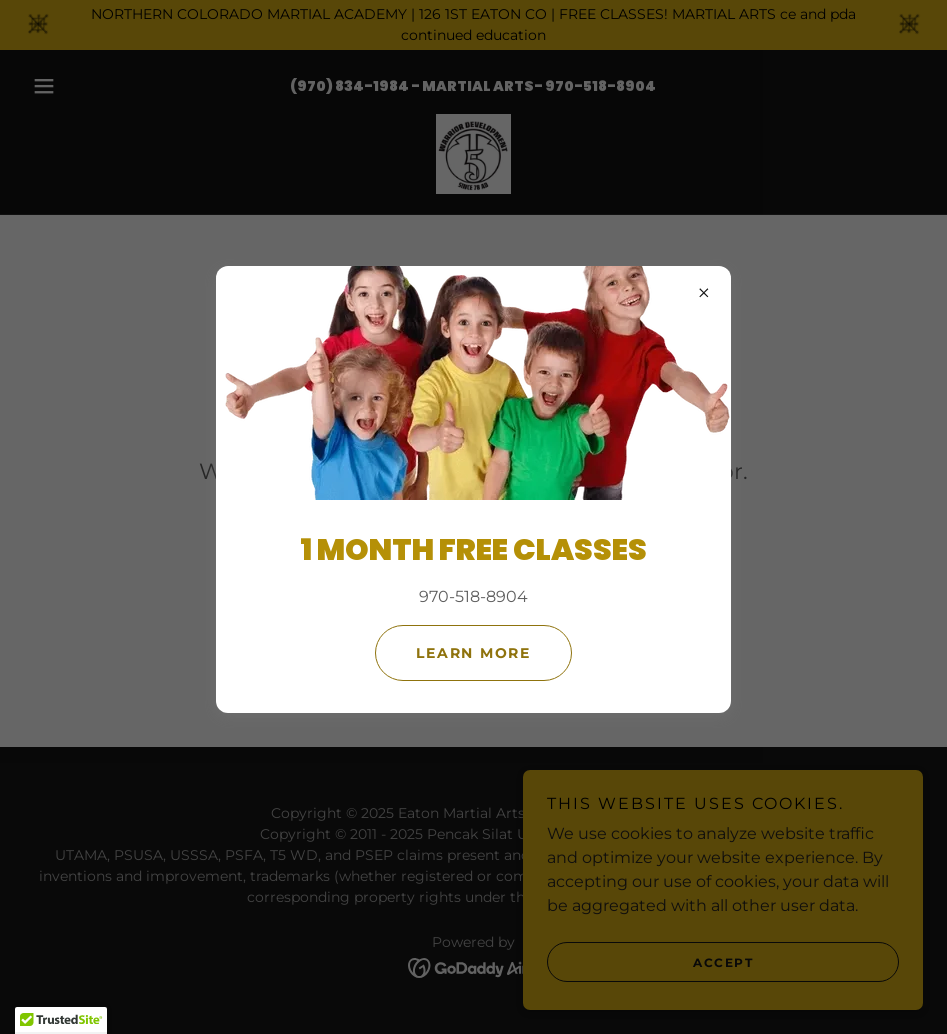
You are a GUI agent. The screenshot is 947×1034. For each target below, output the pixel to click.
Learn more (473, 653)
